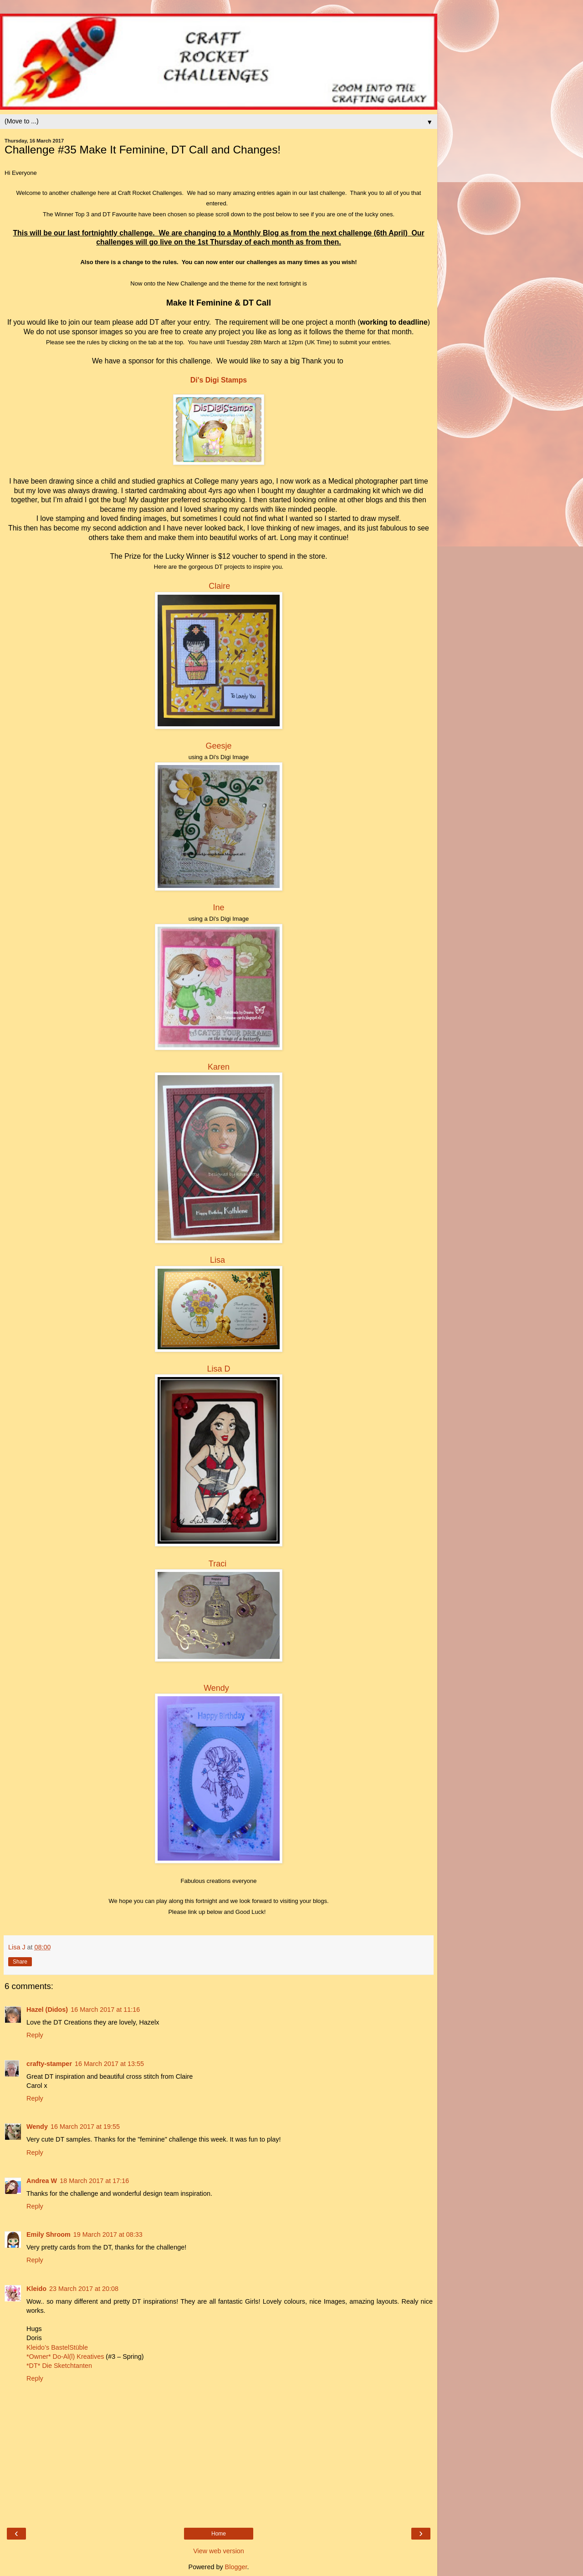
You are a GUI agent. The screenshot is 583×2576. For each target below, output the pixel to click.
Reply (34, 2035)
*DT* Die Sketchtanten (59, 2365)
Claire (219, 586)
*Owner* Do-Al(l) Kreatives (66, 2356)
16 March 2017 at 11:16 (105, 2009)
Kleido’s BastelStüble (57, 2347)
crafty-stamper (49, 2063)
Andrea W (41, 2180)
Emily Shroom (48, 2234)
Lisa (217, 1260)
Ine (218, 907)
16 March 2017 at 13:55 (109, 2063)
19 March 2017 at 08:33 (108, 2234)
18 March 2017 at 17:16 (94, 2180)
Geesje (218, 745)
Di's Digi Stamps (218, 380)
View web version (218, 2551)
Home (218, 2533)
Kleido (36, 2288)
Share (20, 1962)
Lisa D (218, 1368)
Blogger (236, 2567)
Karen (219, 1066)
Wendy (216, 1688)
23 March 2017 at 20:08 (83, 2288)
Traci (217, 1563)
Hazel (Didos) (47, 2009)
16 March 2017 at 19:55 (85, 2126)
